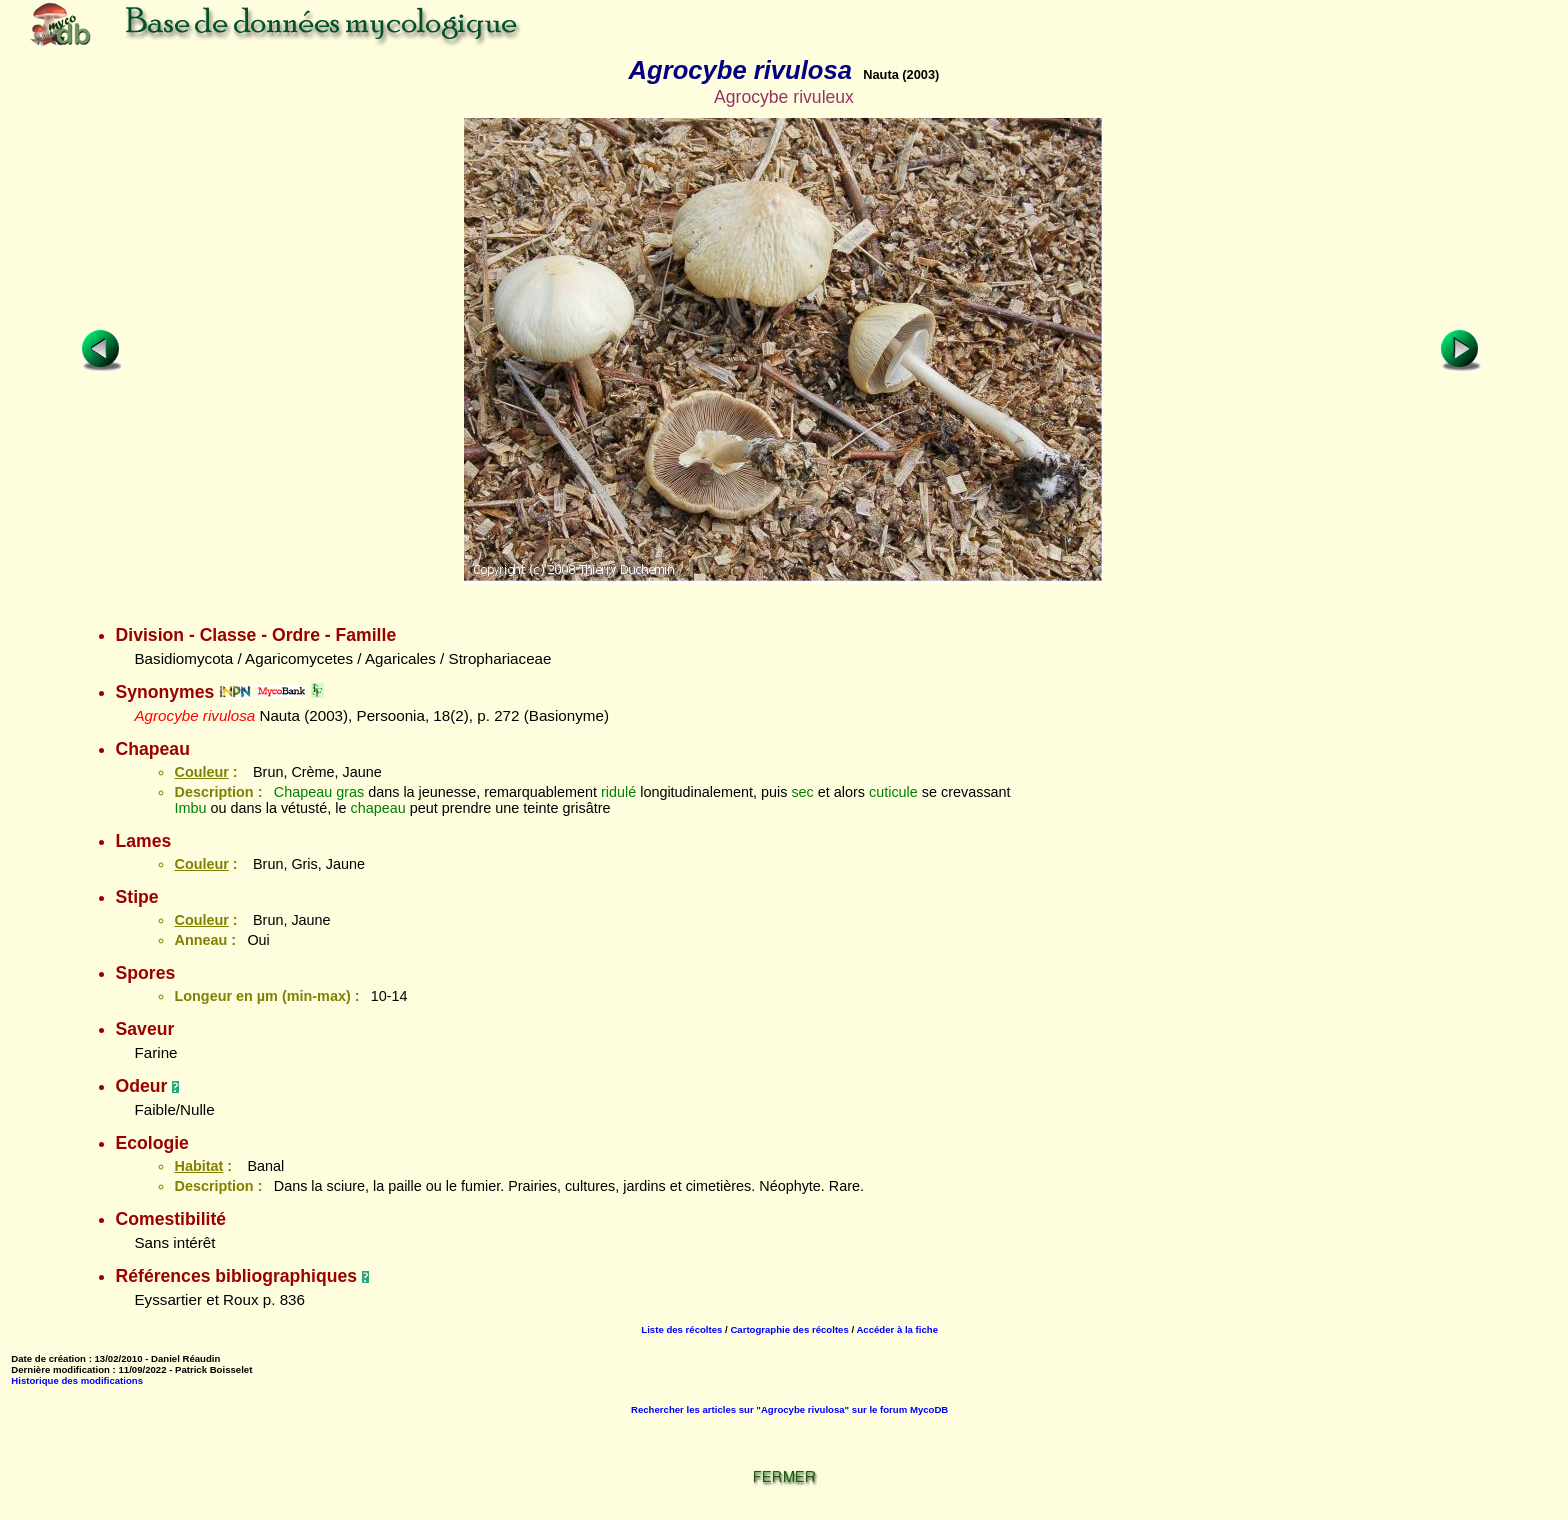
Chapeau (303, 792)
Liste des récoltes (681, 1329)
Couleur (201, 772)
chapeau (377, 808)
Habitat (198, 1166)
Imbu (190, 808)
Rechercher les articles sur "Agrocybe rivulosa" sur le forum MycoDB (789, 1409)
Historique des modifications (77, 1380)
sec (802, 792)
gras (350, 792)
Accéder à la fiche (897, 1329)
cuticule (893, 792)
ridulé (618, 792)
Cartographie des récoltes (789, 1329)
